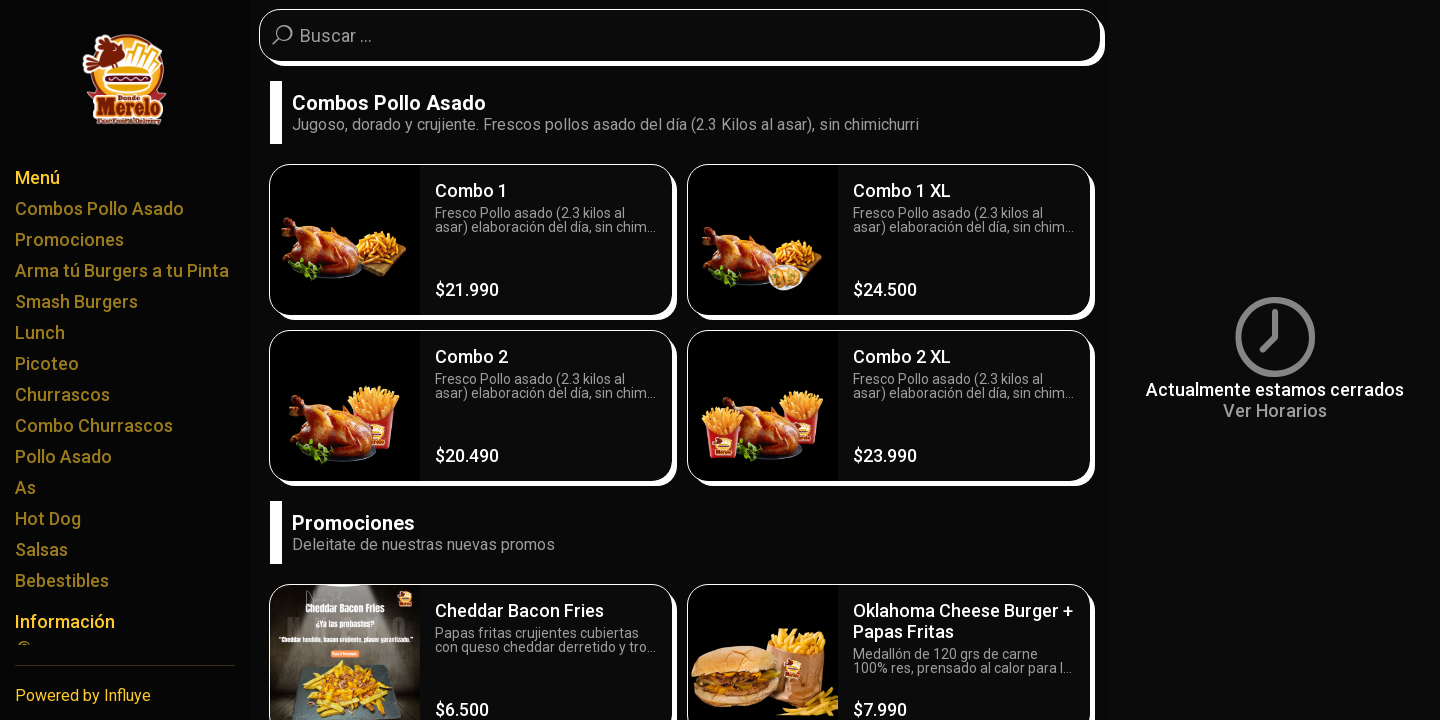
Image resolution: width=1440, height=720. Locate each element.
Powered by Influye (83, 695)
